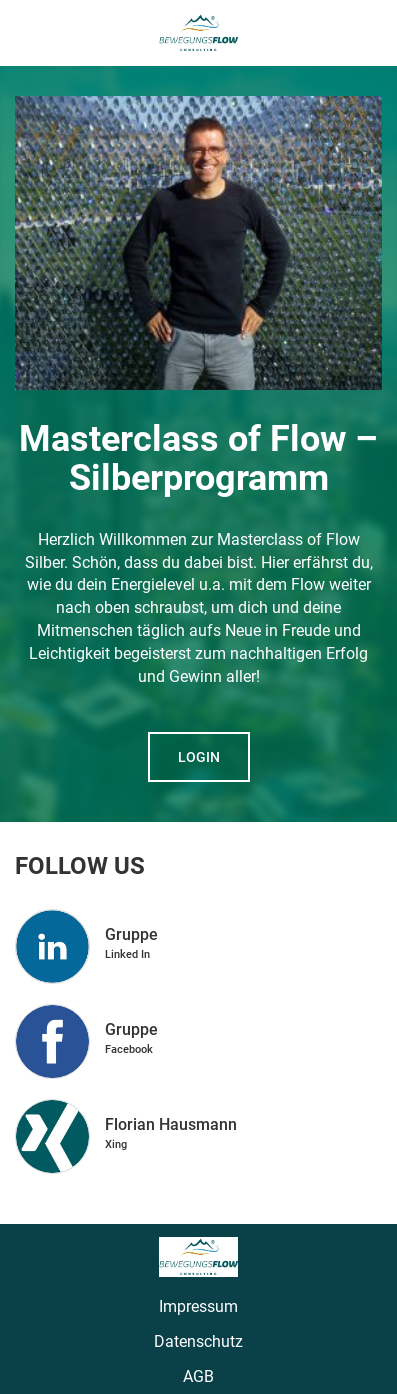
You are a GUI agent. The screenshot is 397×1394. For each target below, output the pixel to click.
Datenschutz (198, 1341)
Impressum (198, 1306)
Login (199, 757)
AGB (198, 1376)
